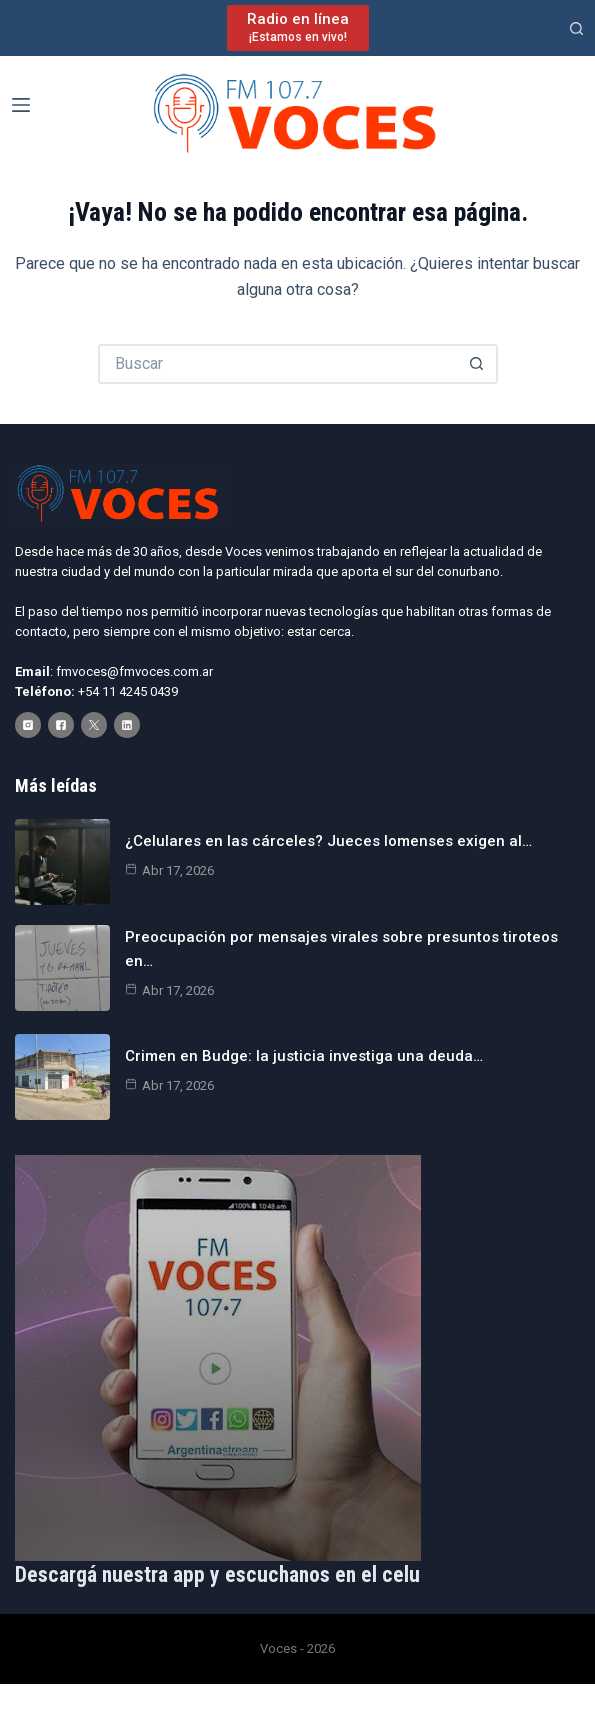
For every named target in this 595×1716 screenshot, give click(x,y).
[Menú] (21, 105)
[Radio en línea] (298, 27)
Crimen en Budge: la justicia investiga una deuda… (304, 1056)
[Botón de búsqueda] (478, 364)
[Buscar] (576, 28)
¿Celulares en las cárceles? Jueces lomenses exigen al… (328, 841)
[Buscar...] (278, 364)
